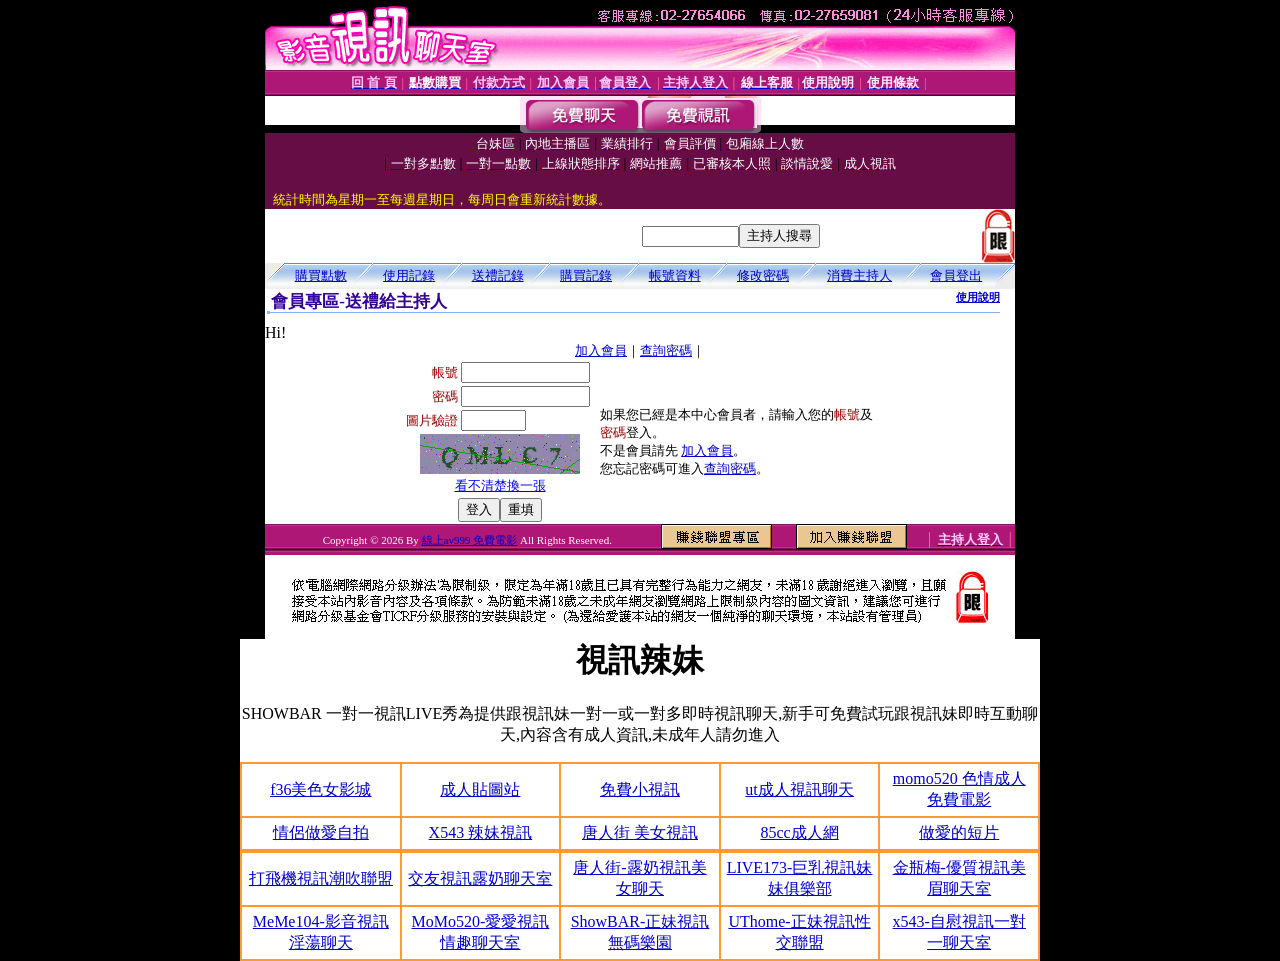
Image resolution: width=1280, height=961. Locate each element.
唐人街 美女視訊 (640, 832)
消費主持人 (859, 275)
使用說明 (978, 297)
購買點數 (321, 275)
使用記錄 (409, 275)
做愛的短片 (959, 832)
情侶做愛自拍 (321, 832)
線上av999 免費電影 (470, 540)
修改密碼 (763, 275)
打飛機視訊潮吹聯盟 (321, 878)
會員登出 (956, 275)
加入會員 (601, 350)
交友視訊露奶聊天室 (480, 878)
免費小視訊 (640, 789)
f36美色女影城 (320, 789)
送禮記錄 (498, 275)
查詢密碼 (666, 350)
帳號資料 (675, 275)
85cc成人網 (799, 832)
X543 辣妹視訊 (481, 832)
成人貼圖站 (480, 789)
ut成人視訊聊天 (799, 789)
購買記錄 (586, 275)
